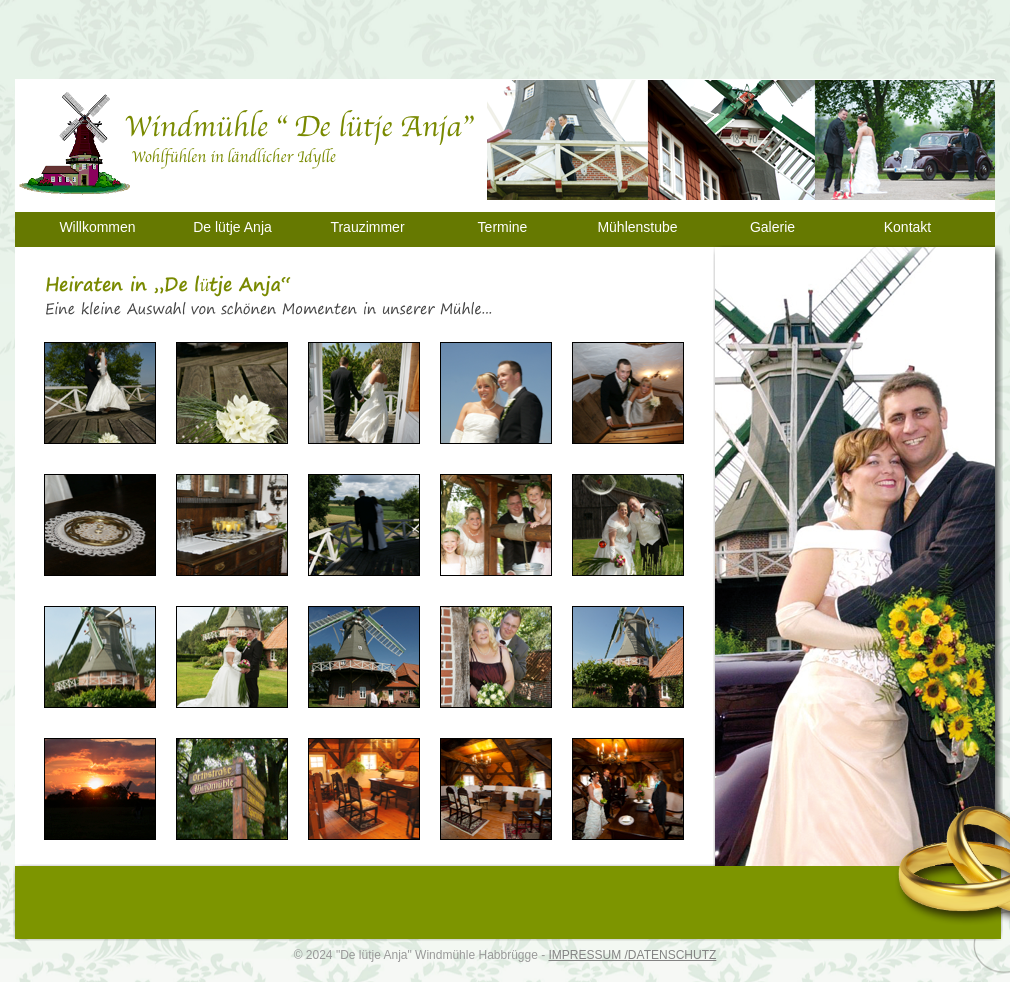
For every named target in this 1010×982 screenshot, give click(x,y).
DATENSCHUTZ (672, 955)
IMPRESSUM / (588, 955)
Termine (503, 227)
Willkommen (97, 227)
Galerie (772, 227)
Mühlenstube (637, 227)
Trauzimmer (367, 227)
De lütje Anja (232, 227)
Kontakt (907, 227)
